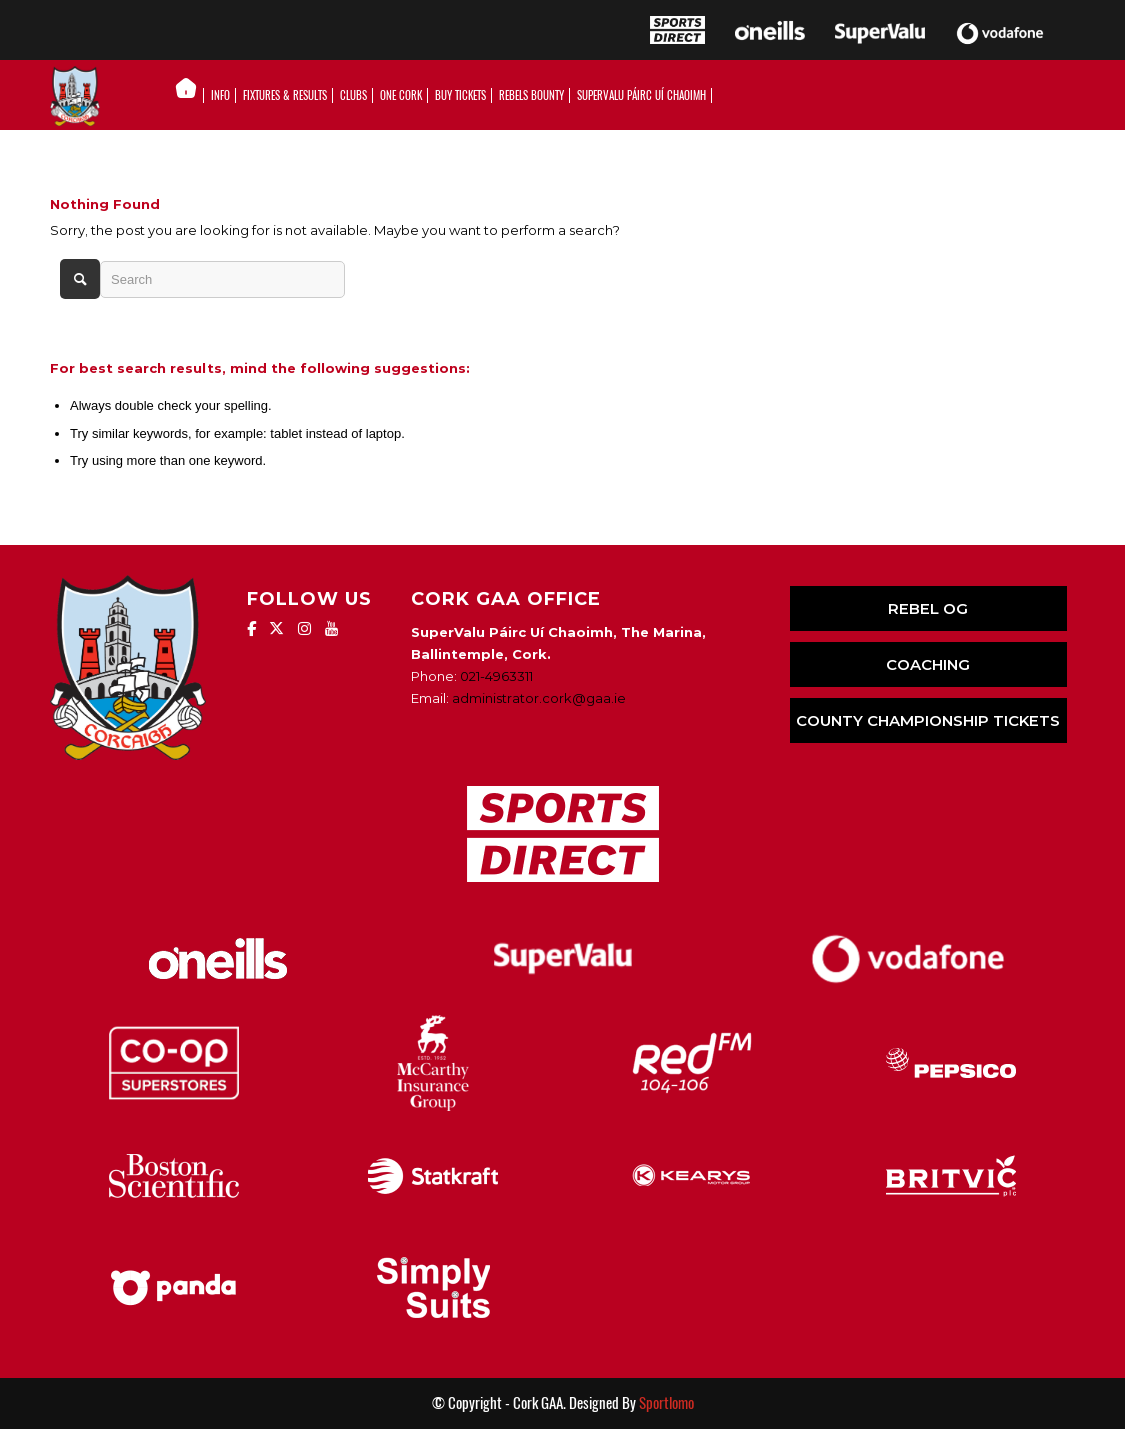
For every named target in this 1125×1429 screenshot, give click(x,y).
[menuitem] (191, 96)
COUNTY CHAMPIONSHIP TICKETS (928, 720)
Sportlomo (666, 1403)
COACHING (928, 664)
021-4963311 (496, 676)
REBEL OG (928, 608)
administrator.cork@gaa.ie (539, 698)
